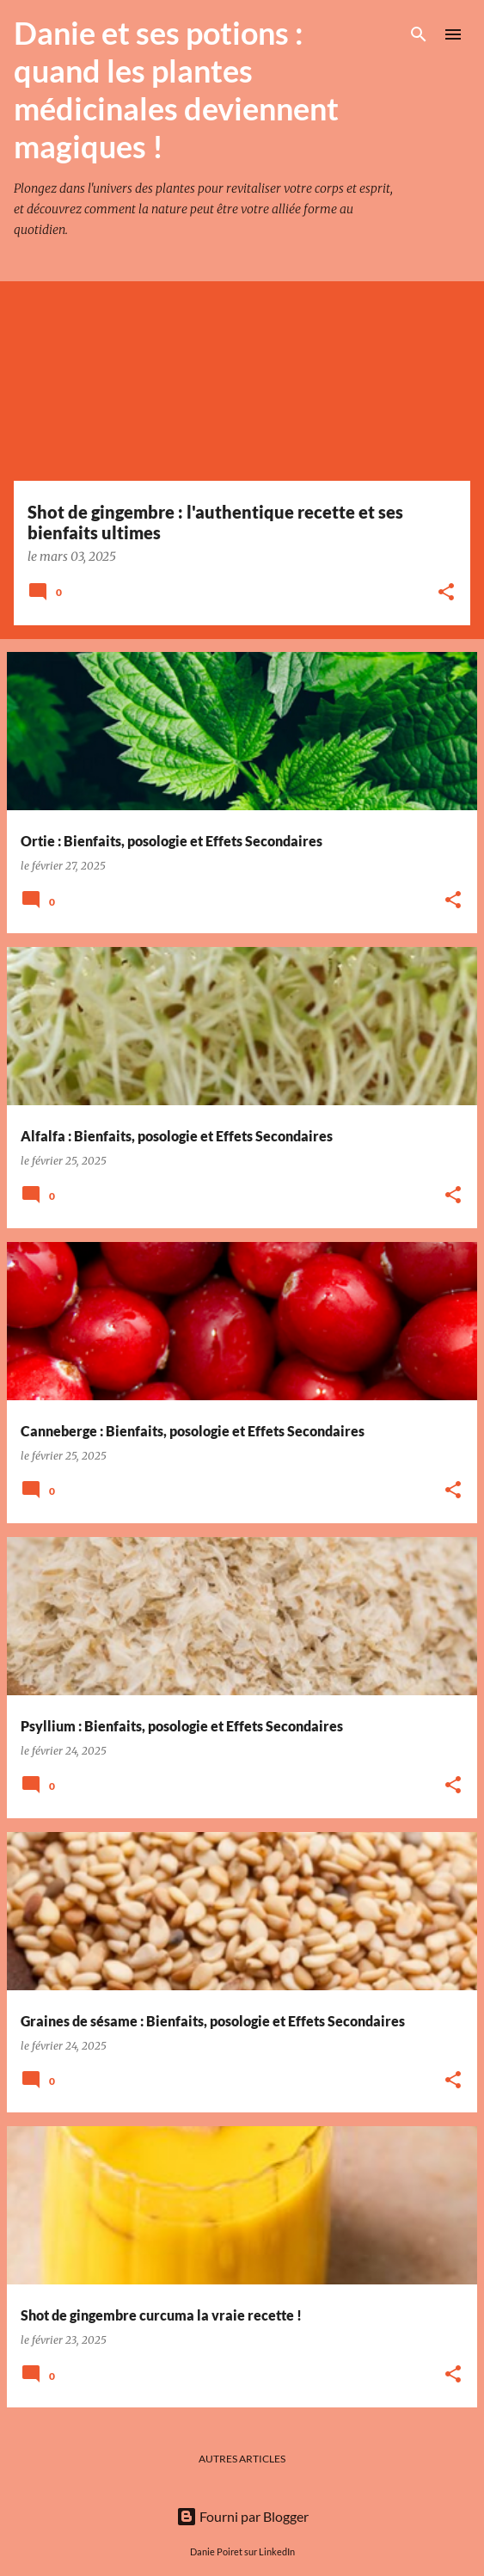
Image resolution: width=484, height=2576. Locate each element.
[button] (446, 593)
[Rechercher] (418, 34)
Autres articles (242, 2458)
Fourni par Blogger (242, 2516)
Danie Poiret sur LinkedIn (242, 2551)
